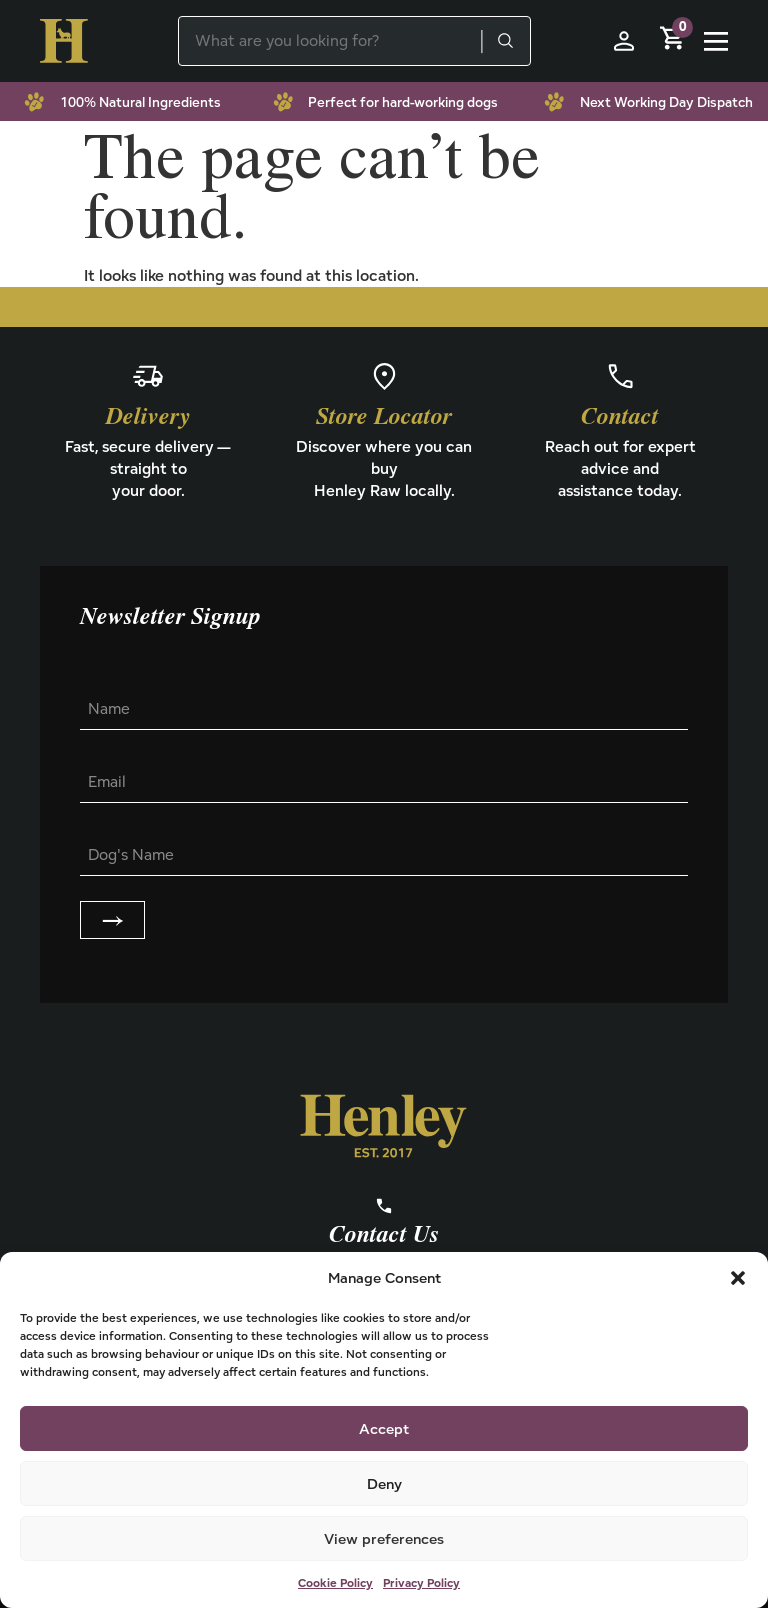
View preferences (384, 1538)
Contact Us (384, 1235)
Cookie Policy (335, 1582)
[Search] (505, 41)
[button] (738, 1278)
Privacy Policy (421, 1582)
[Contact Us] (384, 1206)
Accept (384, 1428)
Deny (384, 1483)
